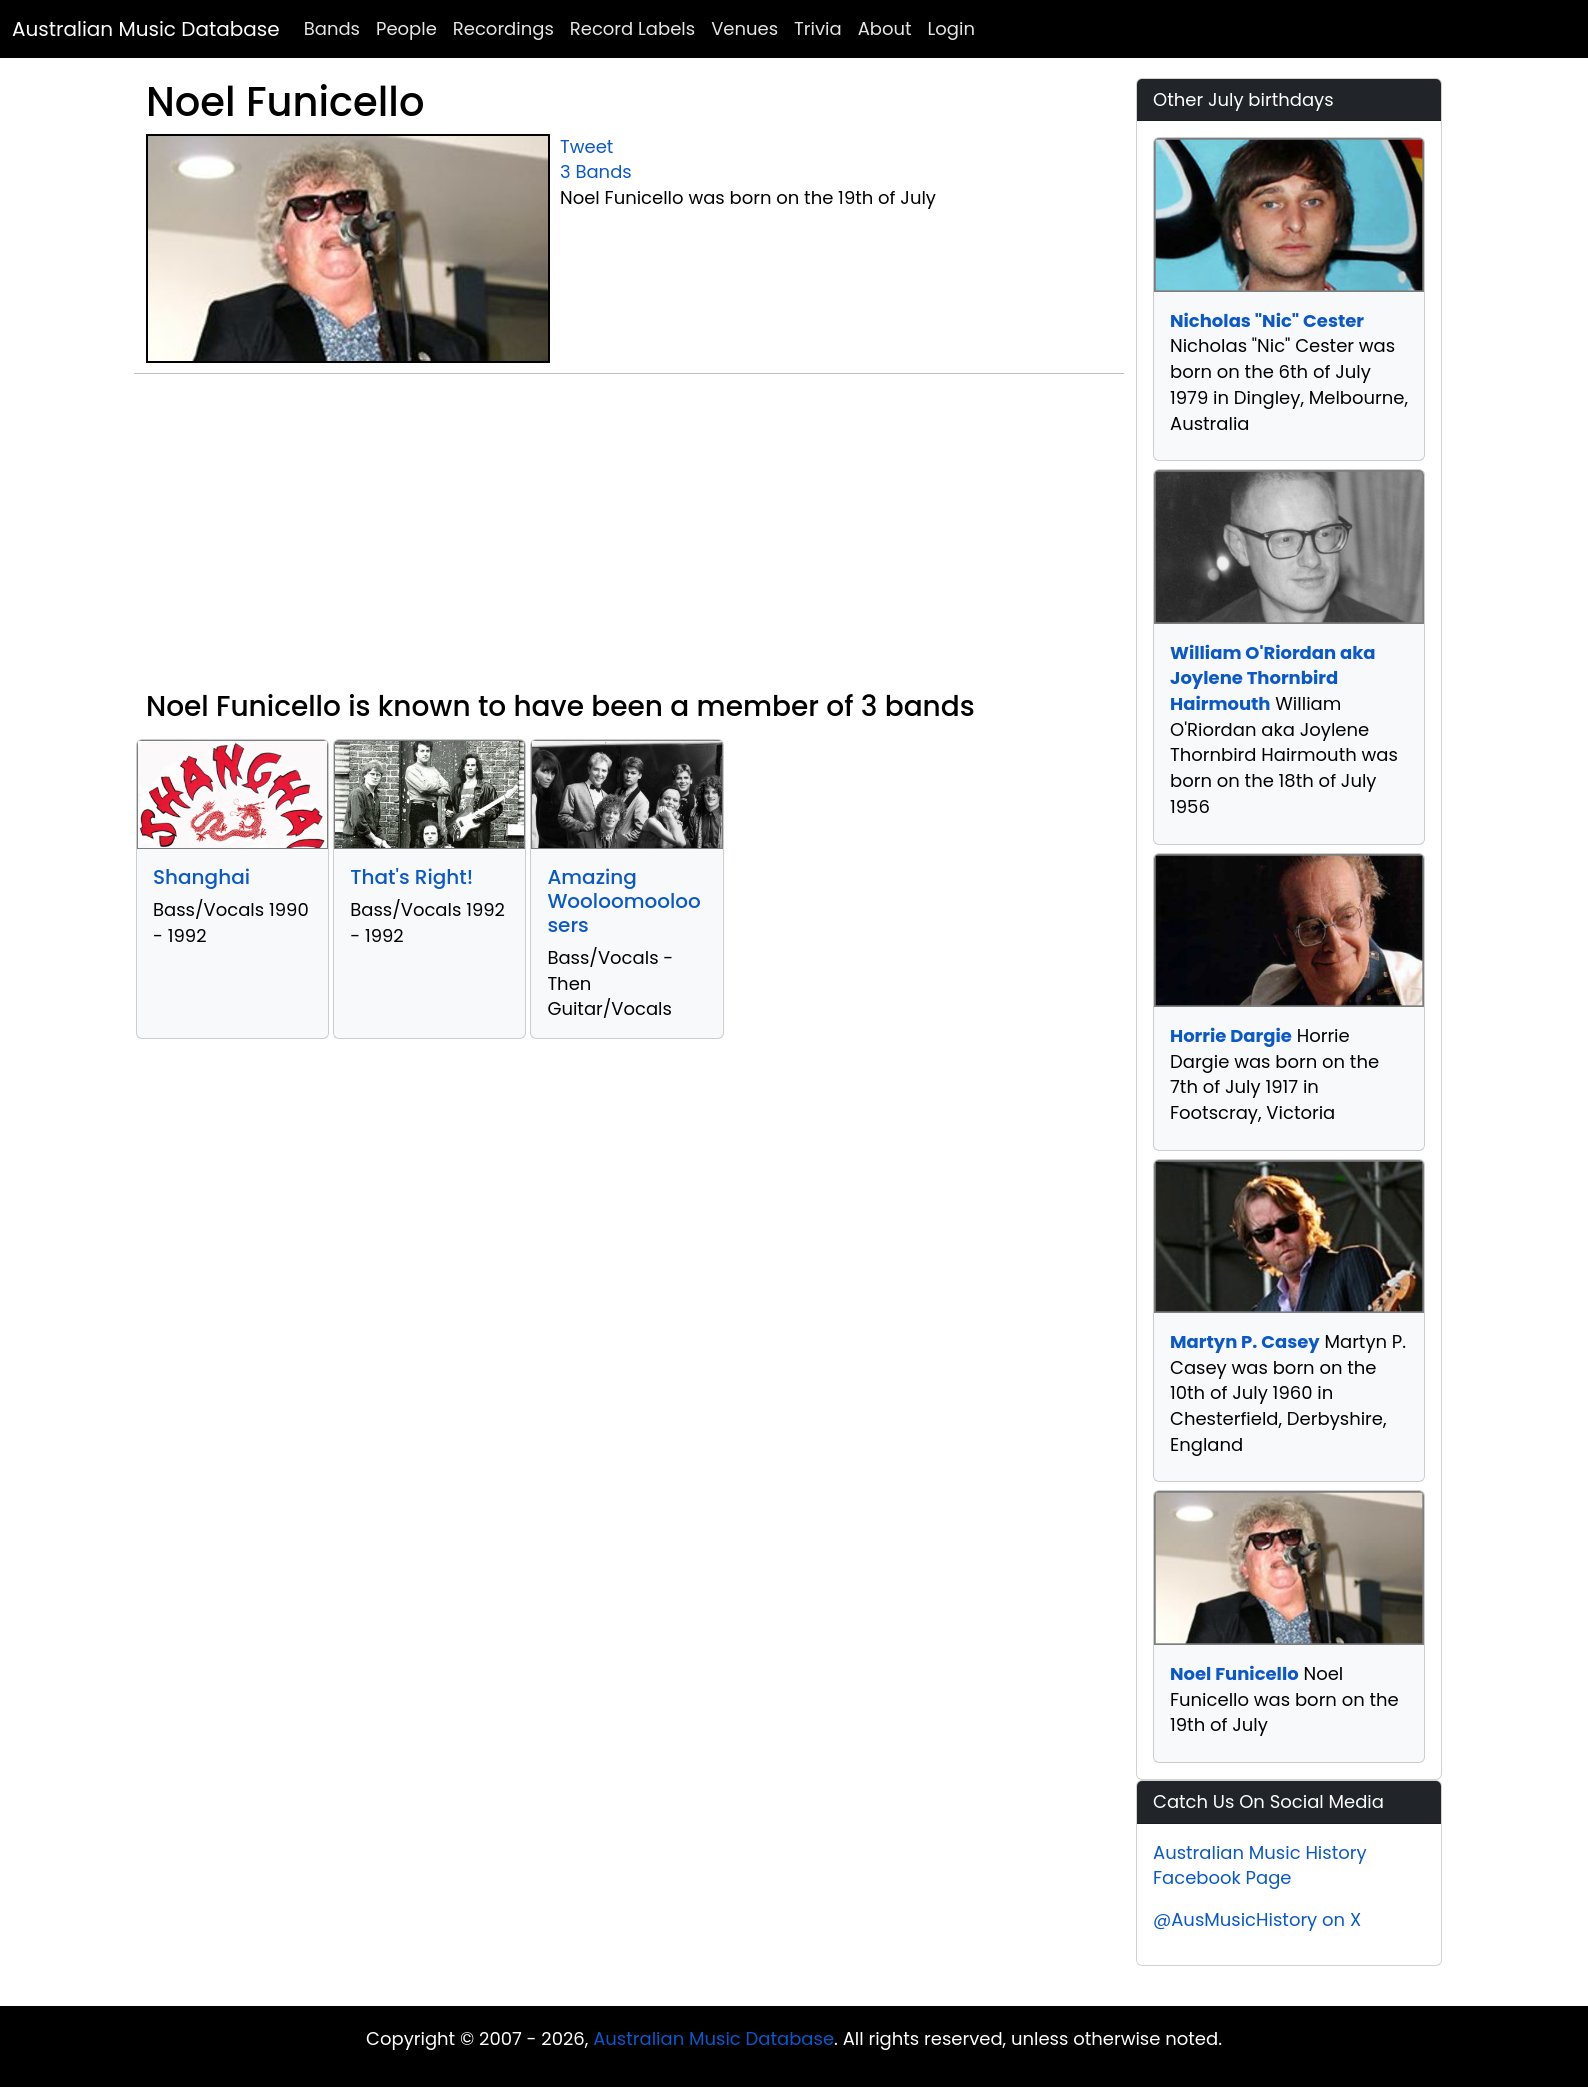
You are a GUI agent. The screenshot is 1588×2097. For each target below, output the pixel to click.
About (885, 28)
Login (951, 28)
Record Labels (632, 28)
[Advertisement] (629, 540)
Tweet (586, 146)
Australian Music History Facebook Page (1260, 1865)
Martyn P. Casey (1245, 1341)
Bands (332, 28)
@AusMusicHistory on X (1257, 1919)
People (406, 28)
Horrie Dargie (1231, 1035)
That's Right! (411, 877)
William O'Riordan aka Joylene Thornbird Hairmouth (1273, 678)
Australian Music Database (146, 29)
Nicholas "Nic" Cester (1267, 320)
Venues (744, 28)
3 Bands (596, 171)
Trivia (818, 28)
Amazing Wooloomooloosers (623, 901)
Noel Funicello (1234, 1673)
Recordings (503, 28)
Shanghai (201, 877)
